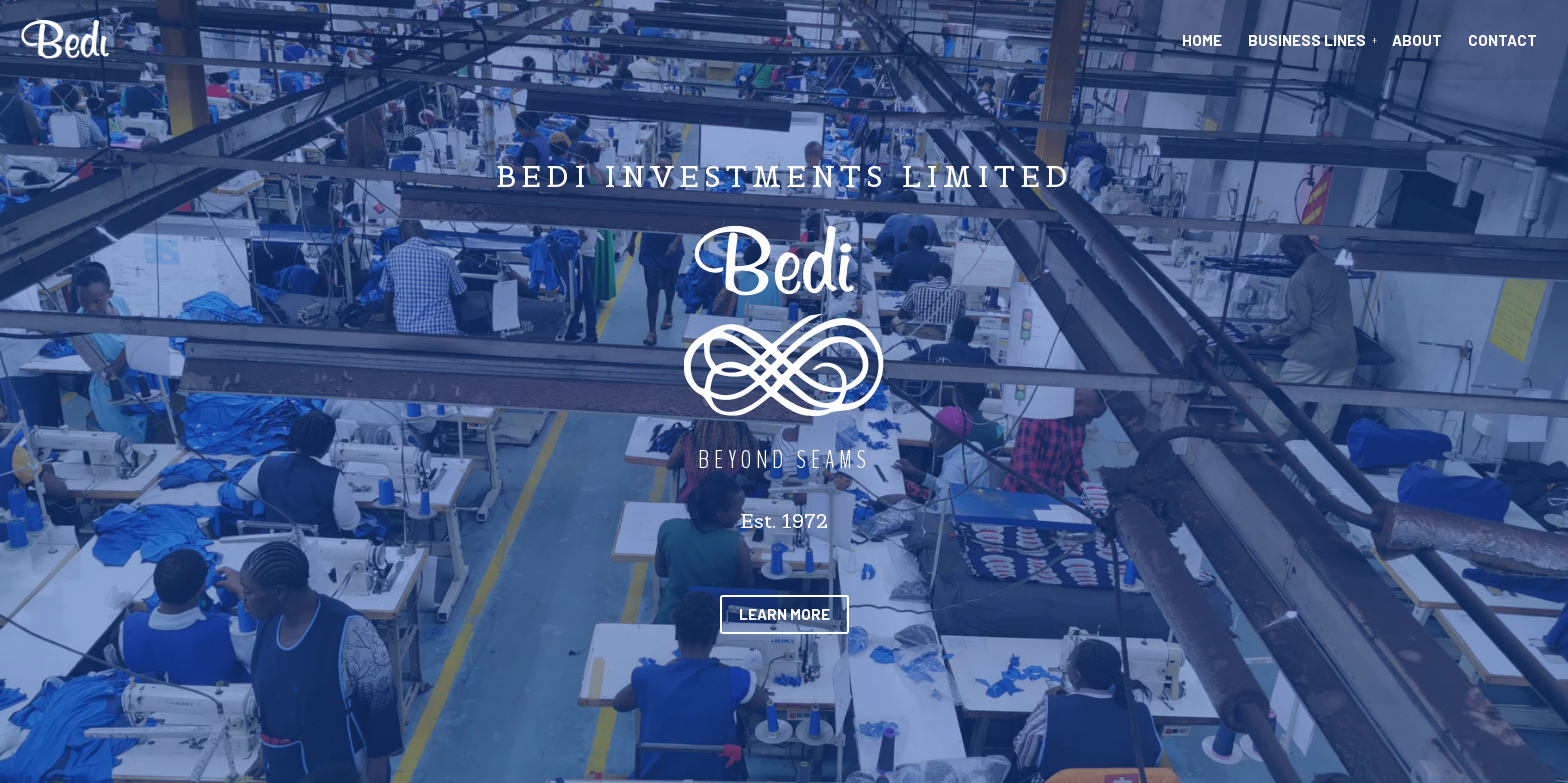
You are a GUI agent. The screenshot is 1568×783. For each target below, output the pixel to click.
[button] (784, 614)
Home (1202, 40)
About (1417, 40)
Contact (1502, 40)
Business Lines (1307, 40)
